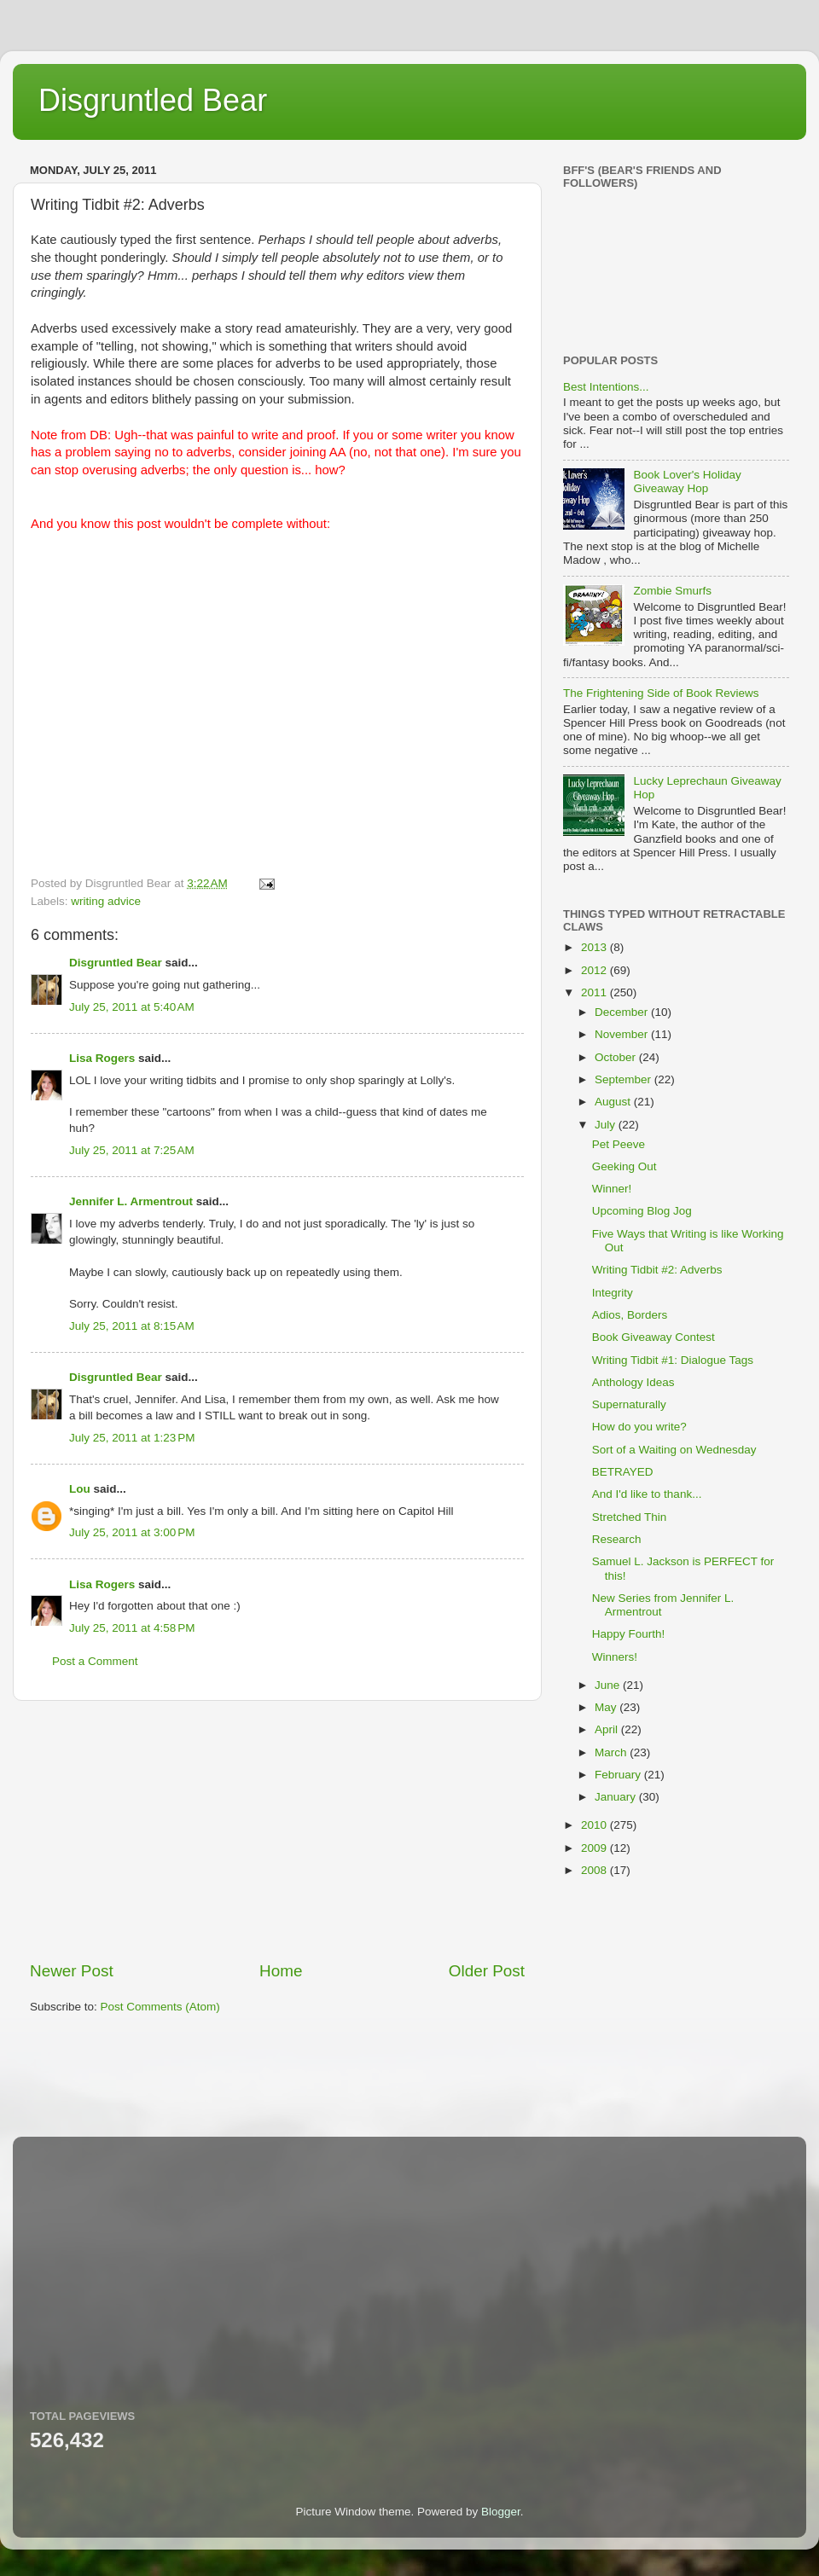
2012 (595, 970)
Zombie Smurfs (672, 590)
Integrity (612, 1292)
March (612, 1752)
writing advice (106, 901)
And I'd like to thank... (647, 1494)
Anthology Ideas (633, 1382)
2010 (595, 1825)
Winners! (614, 1657)
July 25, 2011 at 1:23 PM (132, 1437)
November (623, 1034)
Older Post (487, 1971)
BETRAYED (622, 1471)
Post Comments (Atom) (160, 2006)
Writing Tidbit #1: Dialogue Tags (672, 1360)
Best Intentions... (606, 386)
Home (280, 1971)
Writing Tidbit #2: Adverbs (657, 1269)
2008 (595, 1870)
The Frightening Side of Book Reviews (661, 693)
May (607, 1707)
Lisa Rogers (102, 1058)
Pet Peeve (618, 1144)
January (617, 1796)
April (608, 1729)
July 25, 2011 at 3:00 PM (132, 1532)
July (607, 1124)
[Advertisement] (277, 1830)
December (623, 1012)
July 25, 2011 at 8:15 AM (132, 1326)
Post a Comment (95, 1661)
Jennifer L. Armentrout (131, 1201)
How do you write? (639, 1426)
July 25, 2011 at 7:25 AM (132, 1150)
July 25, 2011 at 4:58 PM (132, 1628)
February (619, 1774)
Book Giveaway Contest (653, 1337)
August (614, 1101)
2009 (595, 1848)
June (609, 1685)
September (624, 1079)
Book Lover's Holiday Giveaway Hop (687, 481)
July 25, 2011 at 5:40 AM (132, 1007)
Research (617, 1539)
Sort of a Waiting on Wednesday (674, 1449)
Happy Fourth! (628, 1633)
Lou (79, 1488)
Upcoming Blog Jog (642, 1210)
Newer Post (71, 1971)
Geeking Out (624, 1166)
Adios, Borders (630, 1314)
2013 (595, 947)
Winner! (612, 1188)
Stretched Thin (629, 1517)
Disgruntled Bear (152, 100)
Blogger (500, 2511)
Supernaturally (629, 1404)
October (617, 1057)
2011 (595, 992)
